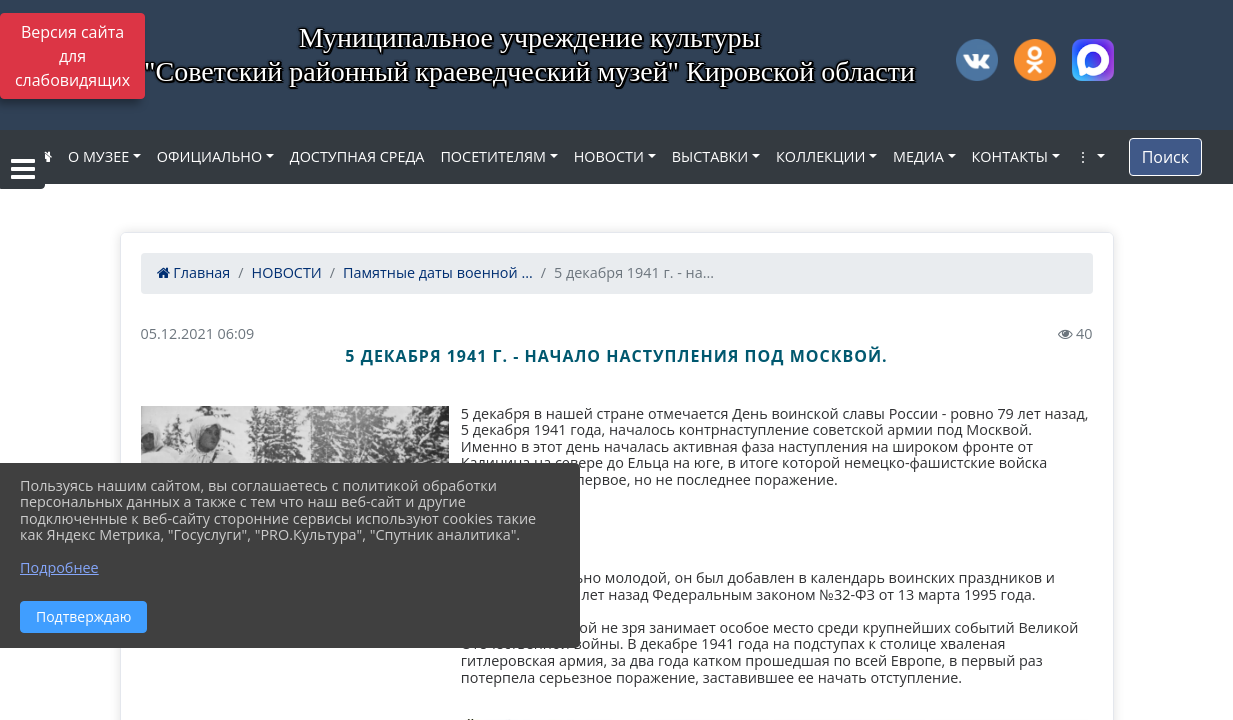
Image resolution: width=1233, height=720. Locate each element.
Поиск (1165, 157)
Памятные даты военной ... (438, 272)
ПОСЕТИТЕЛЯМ (493, 156)
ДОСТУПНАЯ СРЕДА (357, 156)
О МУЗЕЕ (98, 156)
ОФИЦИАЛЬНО (209, 156)
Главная (194, 272)
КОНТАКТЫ (1010, 156)
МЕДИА (918, 156)
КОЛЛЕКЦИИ (820, 156)
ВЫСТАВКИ (710, 156)
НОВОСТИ (609, 156)
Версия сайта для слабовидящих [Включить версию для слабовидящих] (72, 56)
